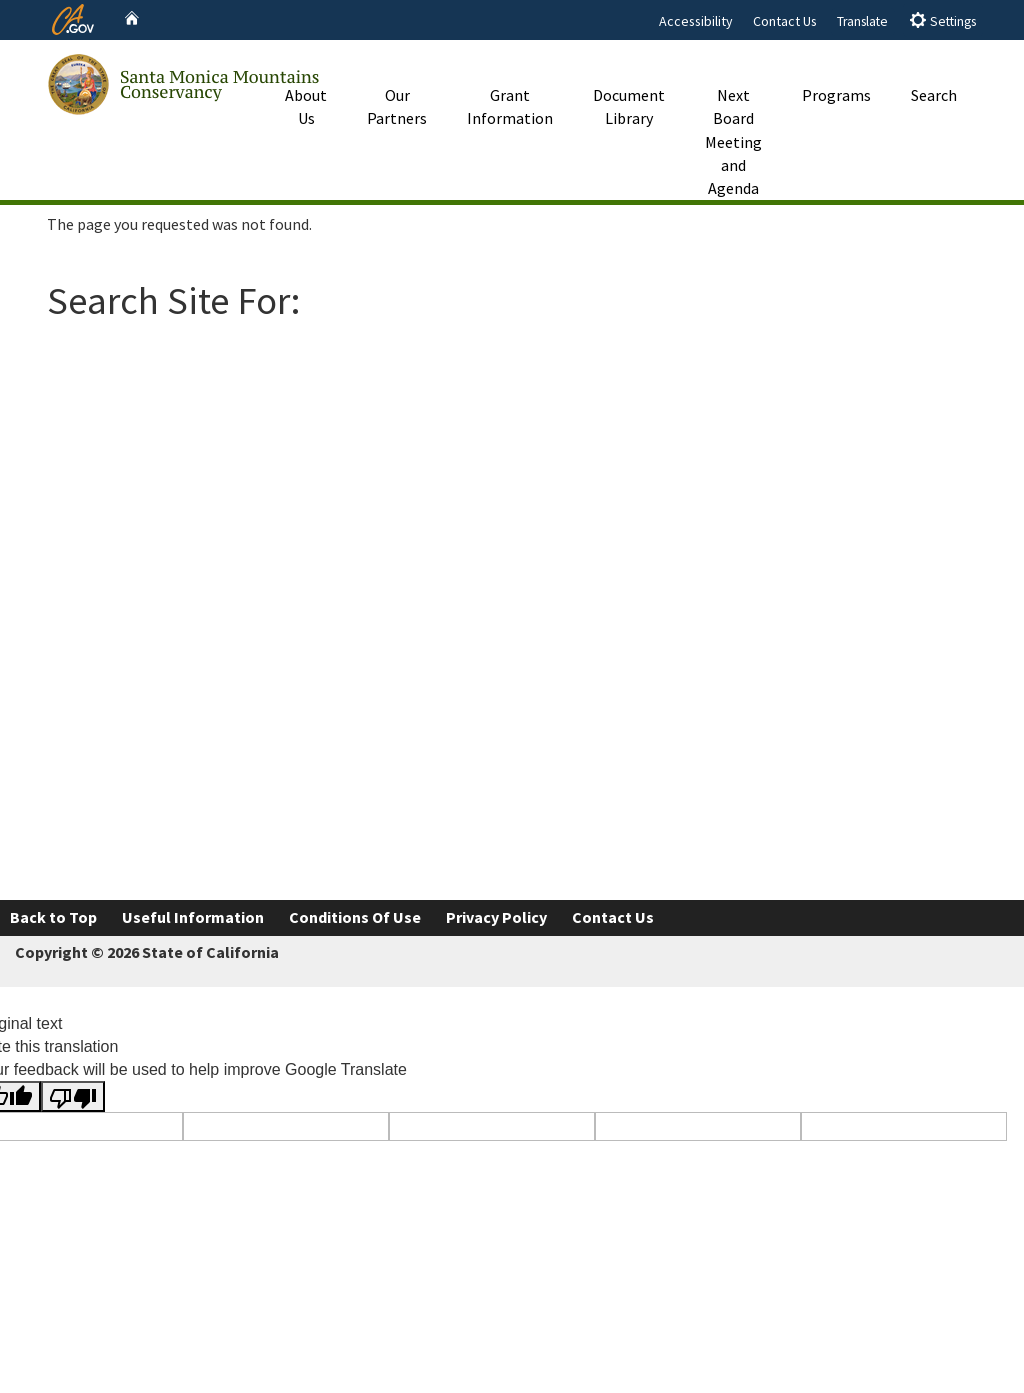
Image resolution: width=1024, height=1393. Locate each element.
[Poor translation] (73, 1096)
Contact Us (785, 21)
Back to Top (53, 917)
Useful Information (193, 917)
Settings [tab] (942, 20)
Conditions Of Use (355, 917)
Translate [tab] (862, 21)
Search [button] (934, 73)
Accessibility (696, 21)
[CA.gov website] (73, 17)
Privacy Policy (496, 917)
